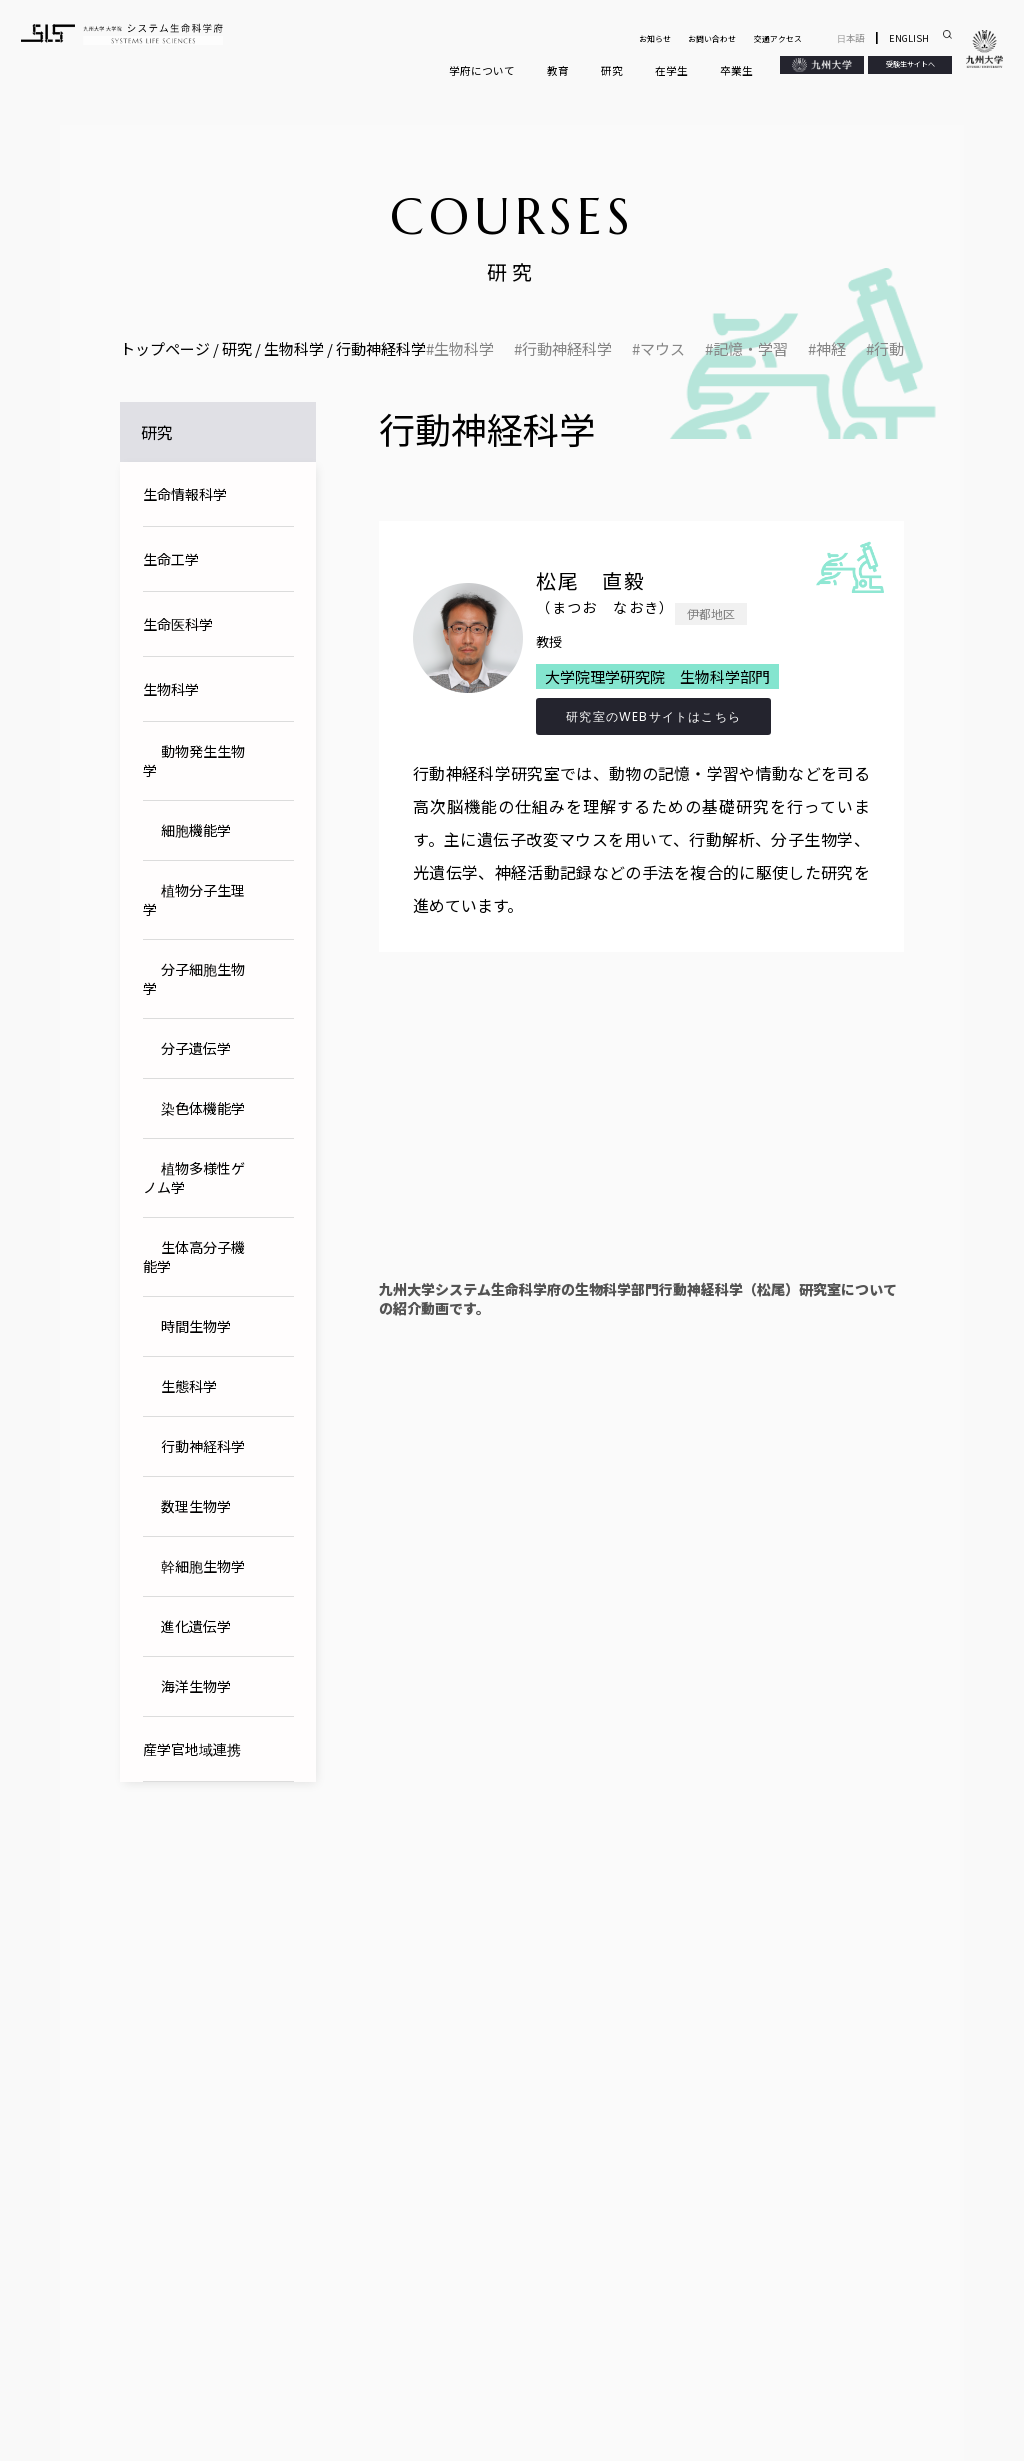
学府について (482, 70)
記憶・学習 (750, 349)
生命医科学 (178, 624)
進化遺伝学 (196, 1626)
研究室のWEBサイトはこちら (653, 716)
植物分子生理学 (194, 899)
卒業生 (736, 70)
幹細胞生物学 (203, 1566)
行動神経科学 (567, 349)
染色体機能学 (203, 1108)
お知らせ (655, 38)
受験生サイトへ (910, 64)
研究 (612, 70)
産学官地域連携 (192, 1749)
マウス (662, 349)
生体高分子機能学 (194, 1256)
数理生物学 (196, 1506)
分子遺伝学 (196, 1048)
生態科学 (189, 1386)
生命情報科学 (185, 494)
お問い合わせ (712, 38)
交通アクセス (778, 38)
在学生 (671, 70)
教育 (558, 70)
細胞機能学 (196, 830)
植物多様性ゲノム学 (194, 1177)
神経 (831, 349)
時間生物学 (196, 1326)
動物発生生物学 (194, 760)
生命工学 (171, 559)
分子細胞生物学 (194, 978)
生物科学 (464, 349)
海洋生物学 (196, 1686)
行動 (889, 349)
